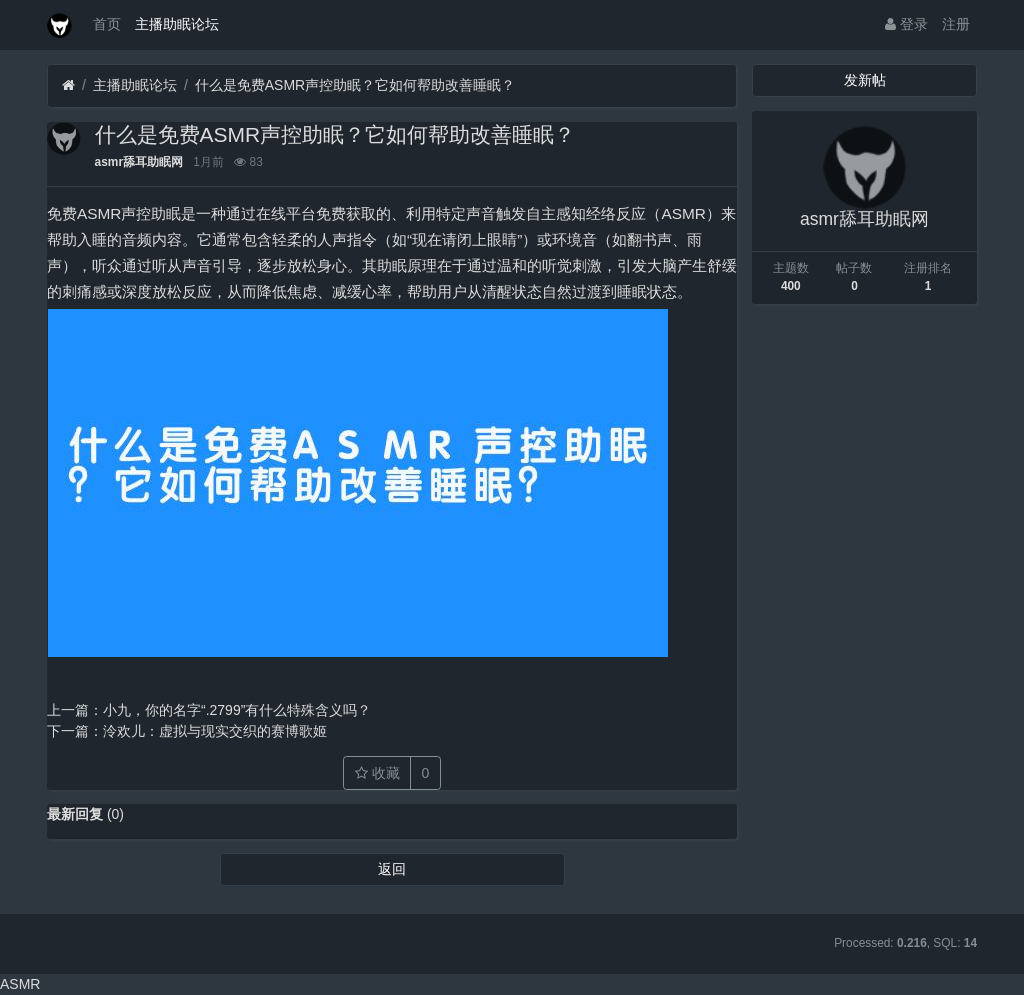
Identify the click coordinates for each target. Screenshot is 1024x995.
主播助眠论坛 (177, 24)
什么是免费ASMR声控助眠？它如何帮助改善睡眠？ (355, 85)
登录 (906, 24)
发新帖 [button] (865, 80)
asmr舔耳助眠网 (139, 162)
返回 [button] (392, 869)
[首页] (68, 85)
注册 (956, 24)
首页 (107, 24)
